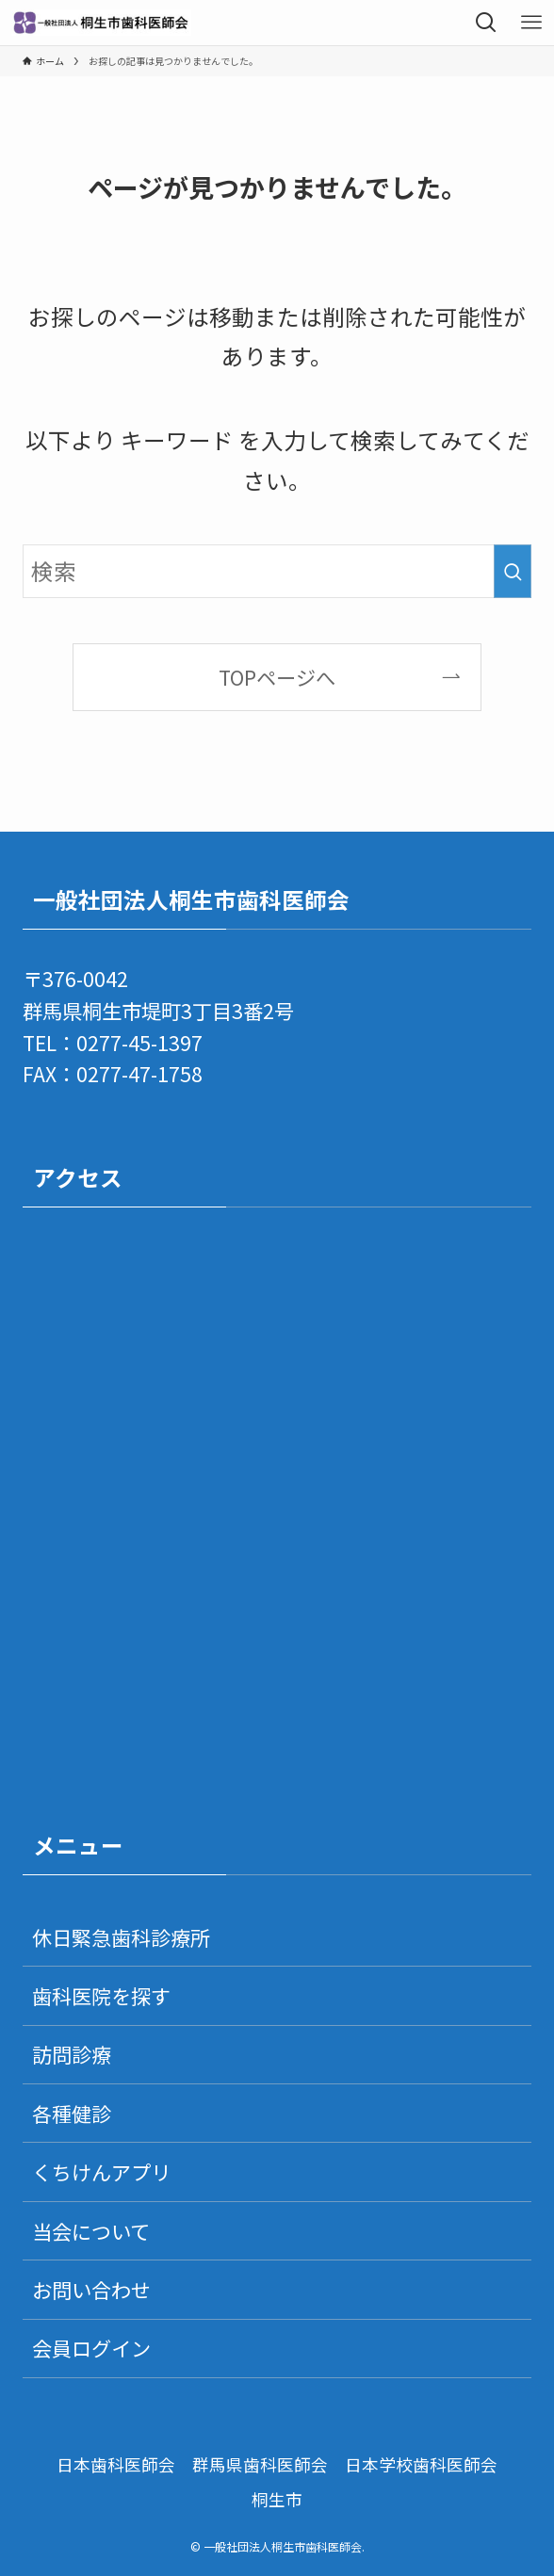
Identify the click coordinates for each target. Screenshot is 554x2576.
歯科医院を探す (101, 1995)
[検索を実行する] (512, 571)
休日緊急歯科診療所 (121, 1937)
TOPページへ (277, 676)
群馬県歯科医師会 (260, 2464)
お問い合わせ (91, 2289)
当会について (91, 2230)
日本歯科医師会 (116, 2464)
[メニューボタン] (531, 22)
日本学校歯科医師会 (421, 2464)
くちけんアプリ (101, 2171)
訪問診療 (71, 2053)
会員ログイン (91, 2347)
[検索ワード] (277, 571)
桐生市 (277, 2499)
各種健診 (71, 2113)
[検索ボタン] (486, 22)
